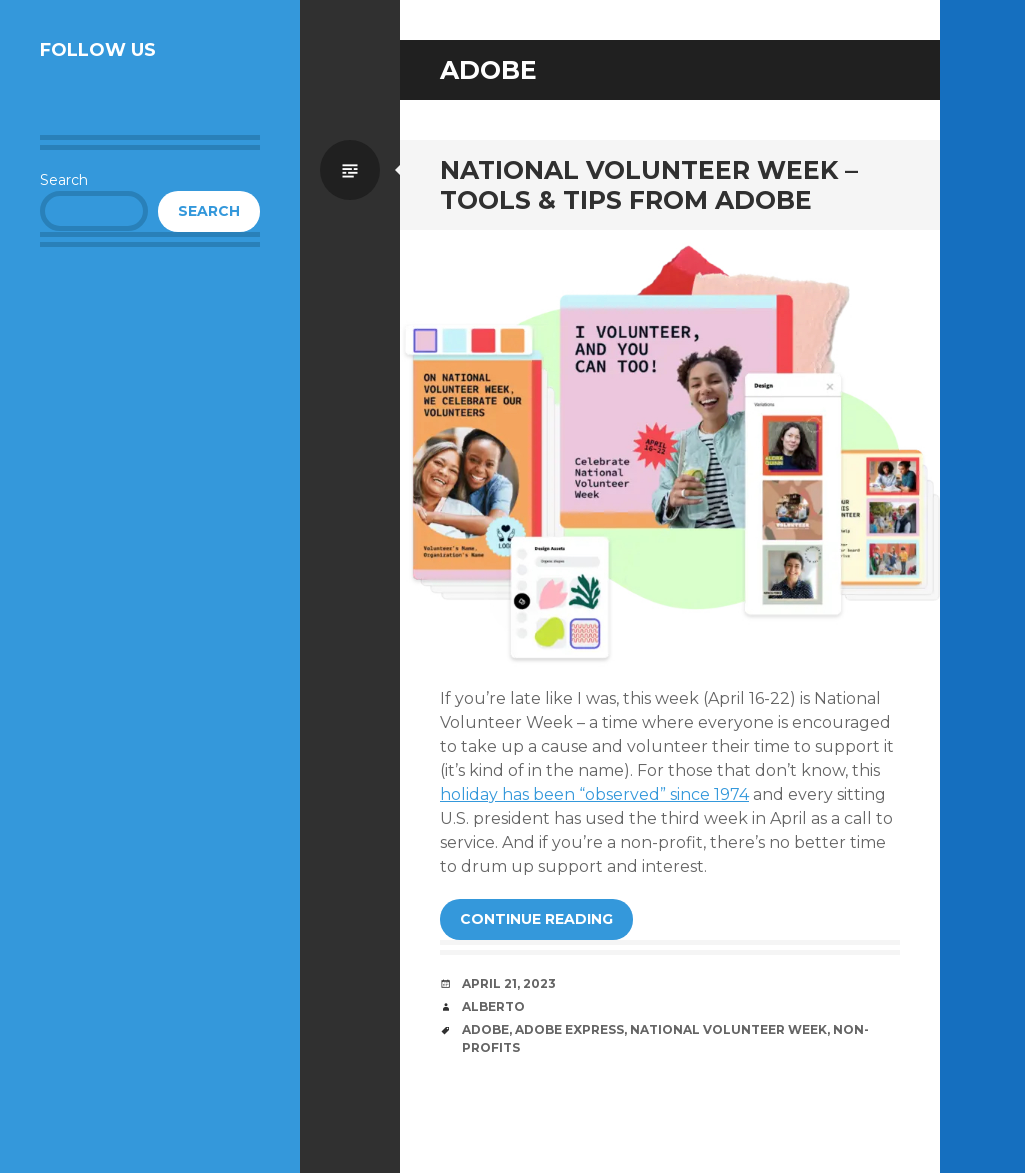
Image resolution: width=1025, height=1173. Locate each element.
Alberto (493, 1006)
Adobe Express (569, 1029)
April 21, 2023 (509, 983)
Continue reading (536, 919)
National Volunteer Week (728, 1029)
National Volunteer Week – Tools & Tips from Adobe (649, 185)
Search (64, 180)
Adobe (485, 1029)
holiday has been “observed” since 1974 (594, 794)
